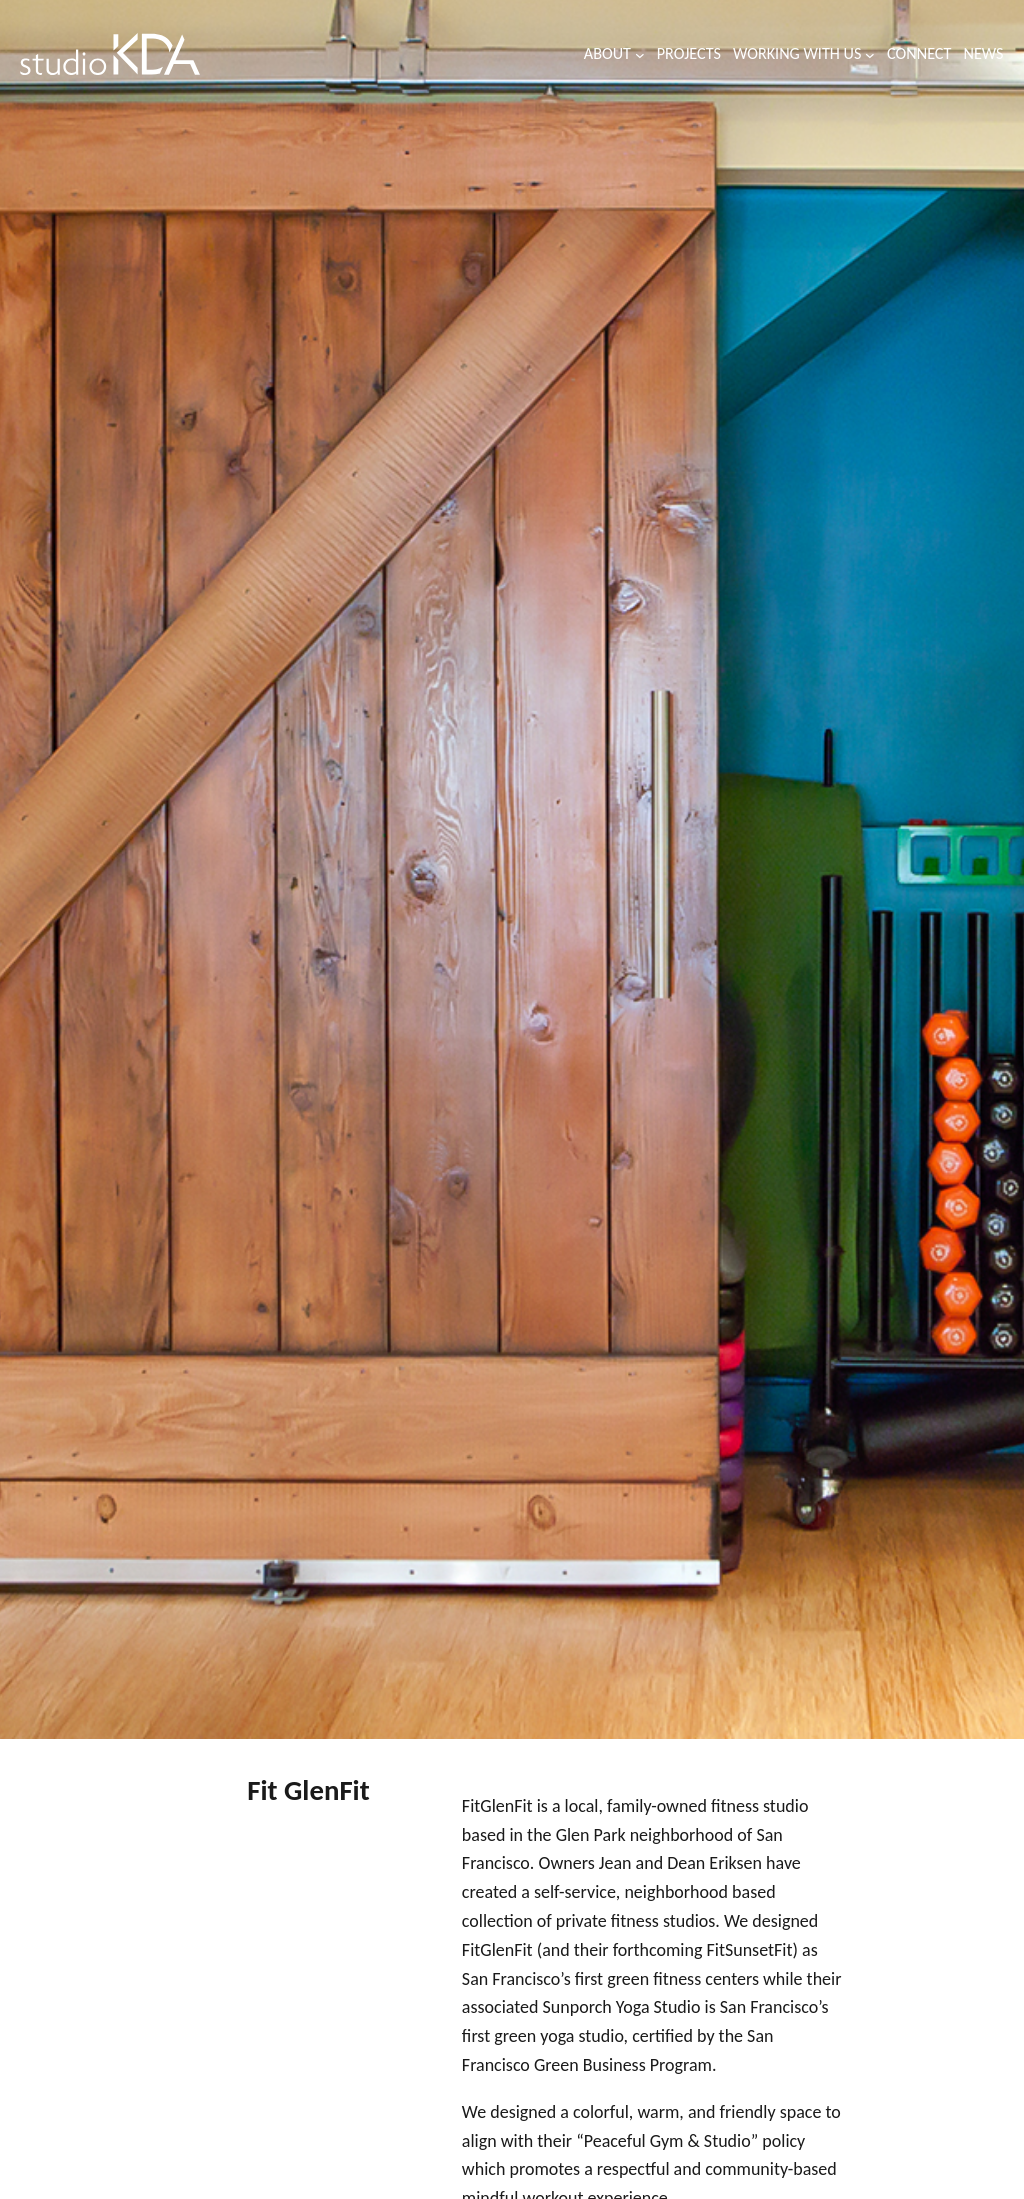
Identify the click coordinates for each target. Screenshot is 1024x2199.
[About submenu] (640, 55)
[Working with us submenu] (870, 55)
